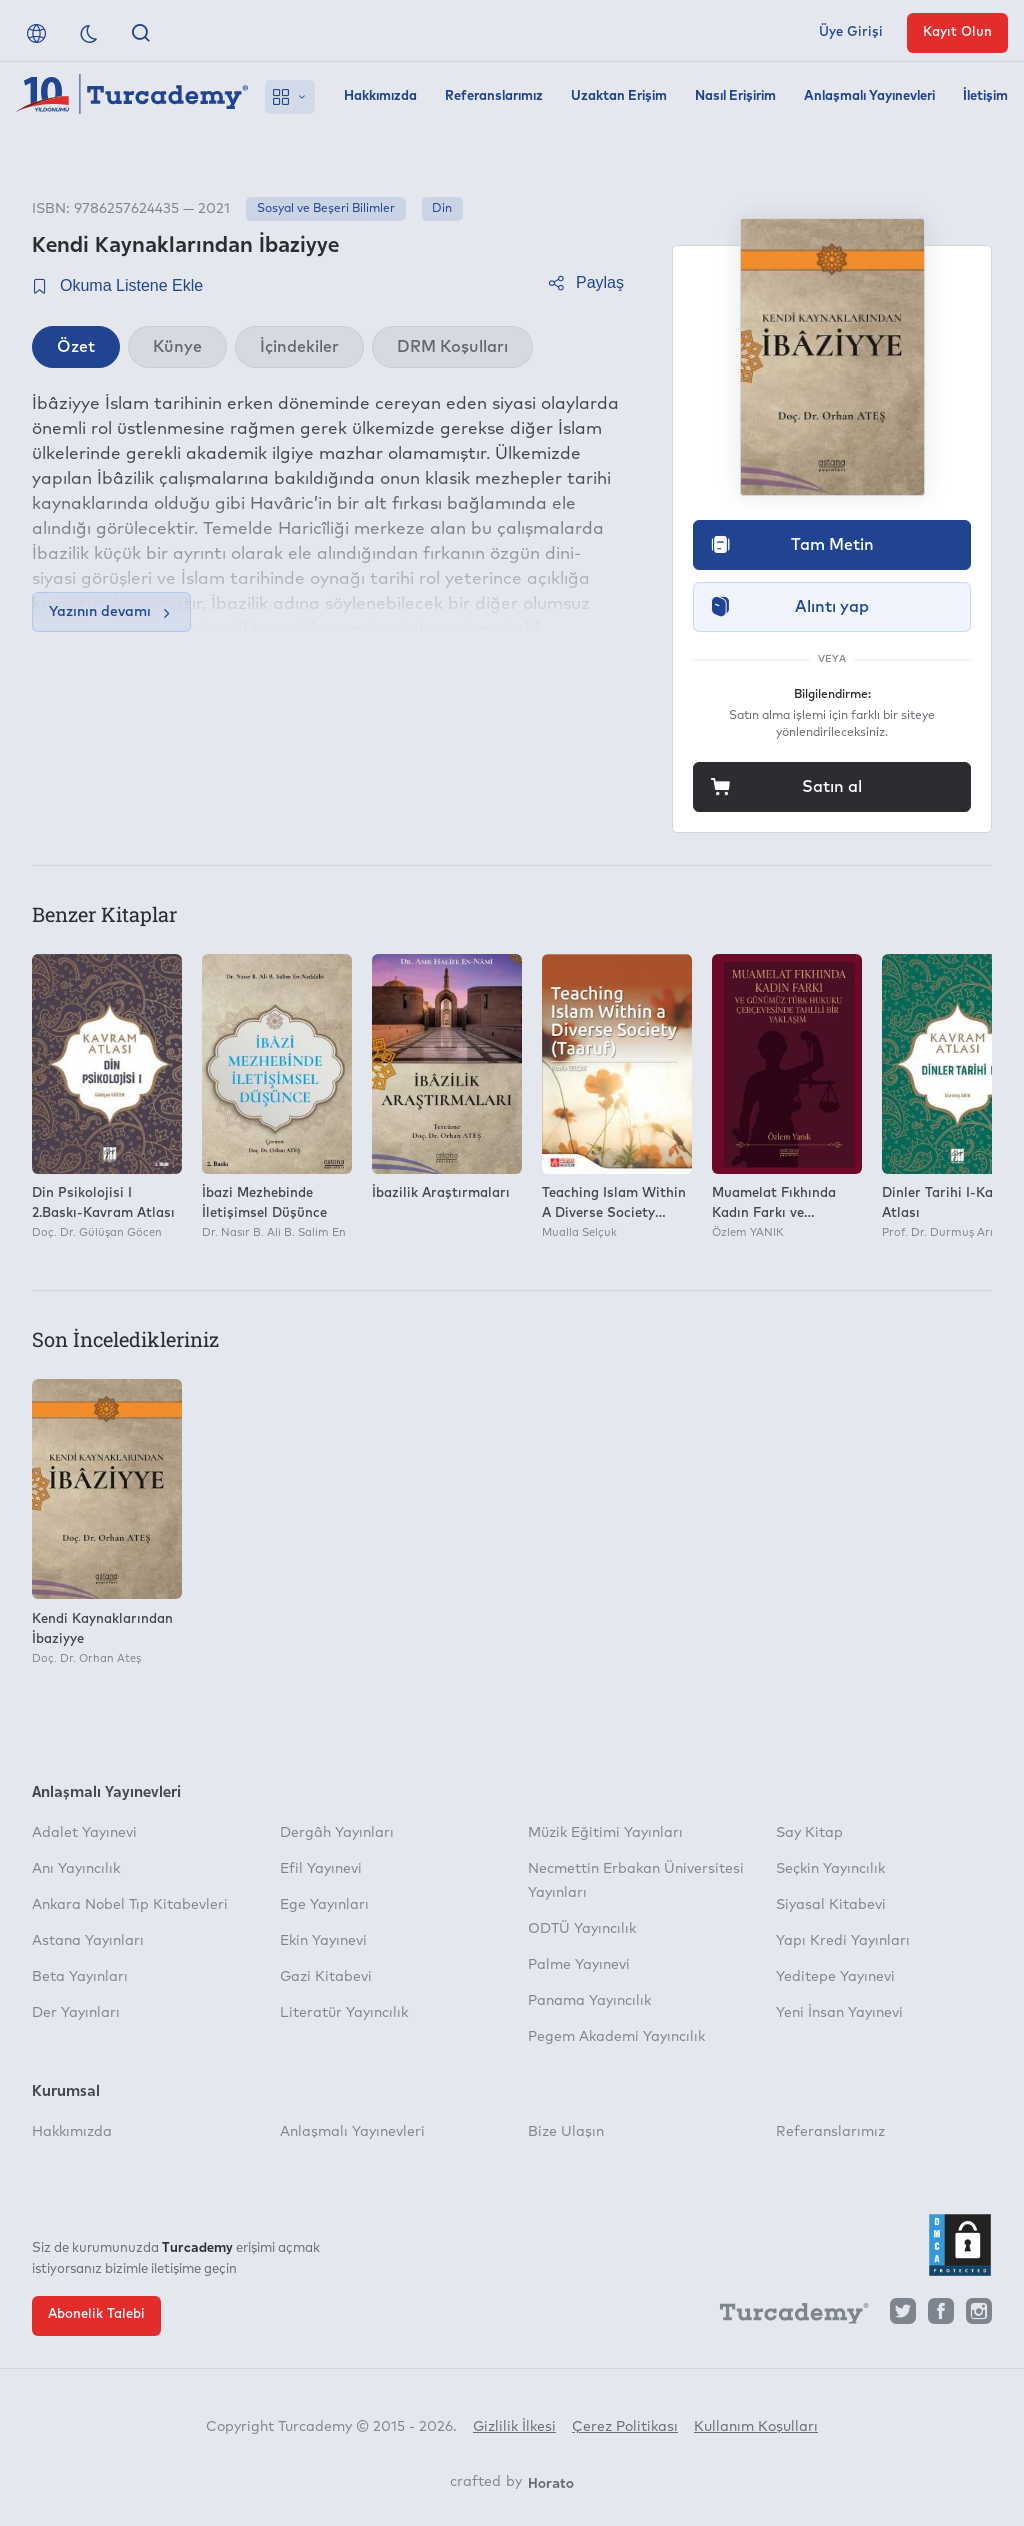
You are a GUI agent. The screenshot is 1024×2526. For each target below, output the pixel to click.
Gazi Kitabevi (326, 1977)
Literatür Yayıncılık (344, 2013)
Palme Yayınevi (579, 1965)
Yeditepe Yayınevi (835, 1977)
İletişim (985, 96)
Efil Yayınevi (321, 1869)
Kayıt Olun (957, 32)
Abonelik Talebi (96, 2314)
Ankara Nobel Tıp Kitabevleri (130, 1905)
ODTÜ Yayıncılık (582, 1929)
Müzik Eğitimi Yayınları (605, 1833)
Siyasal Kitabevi (831, 1905)
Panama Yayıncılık (589, 2001)
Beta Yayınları (80, 1977)
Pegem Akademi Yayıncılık (616, 2037)
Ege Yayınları (324, 1905)
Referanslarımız (494, 96)
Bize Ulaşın (566, 2132)
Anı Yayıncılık (76, 1869)
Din (442, 209)
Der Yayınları (76, 2013)
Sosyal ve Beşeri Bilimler (326, 209)
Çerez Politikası (625, 2427)
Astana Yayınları (88, 1941)
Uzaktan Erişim (619, 96)
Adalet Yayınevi (84, 1833)
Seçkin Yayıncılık (830, 1869)
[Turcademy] (785, 2316)
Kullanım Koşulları (756, 2427)
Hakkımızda (380, 96)
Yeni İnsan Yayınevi (839, 2013)
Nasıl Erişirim (735, 96)
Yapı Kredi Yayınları (843, 1941)
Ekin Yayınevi (323, 1941)
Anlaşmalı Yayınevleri (869, 96)
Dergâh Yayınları (337, 1833)
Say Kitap (809, 1833)
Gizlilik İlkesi (514, 2427)
